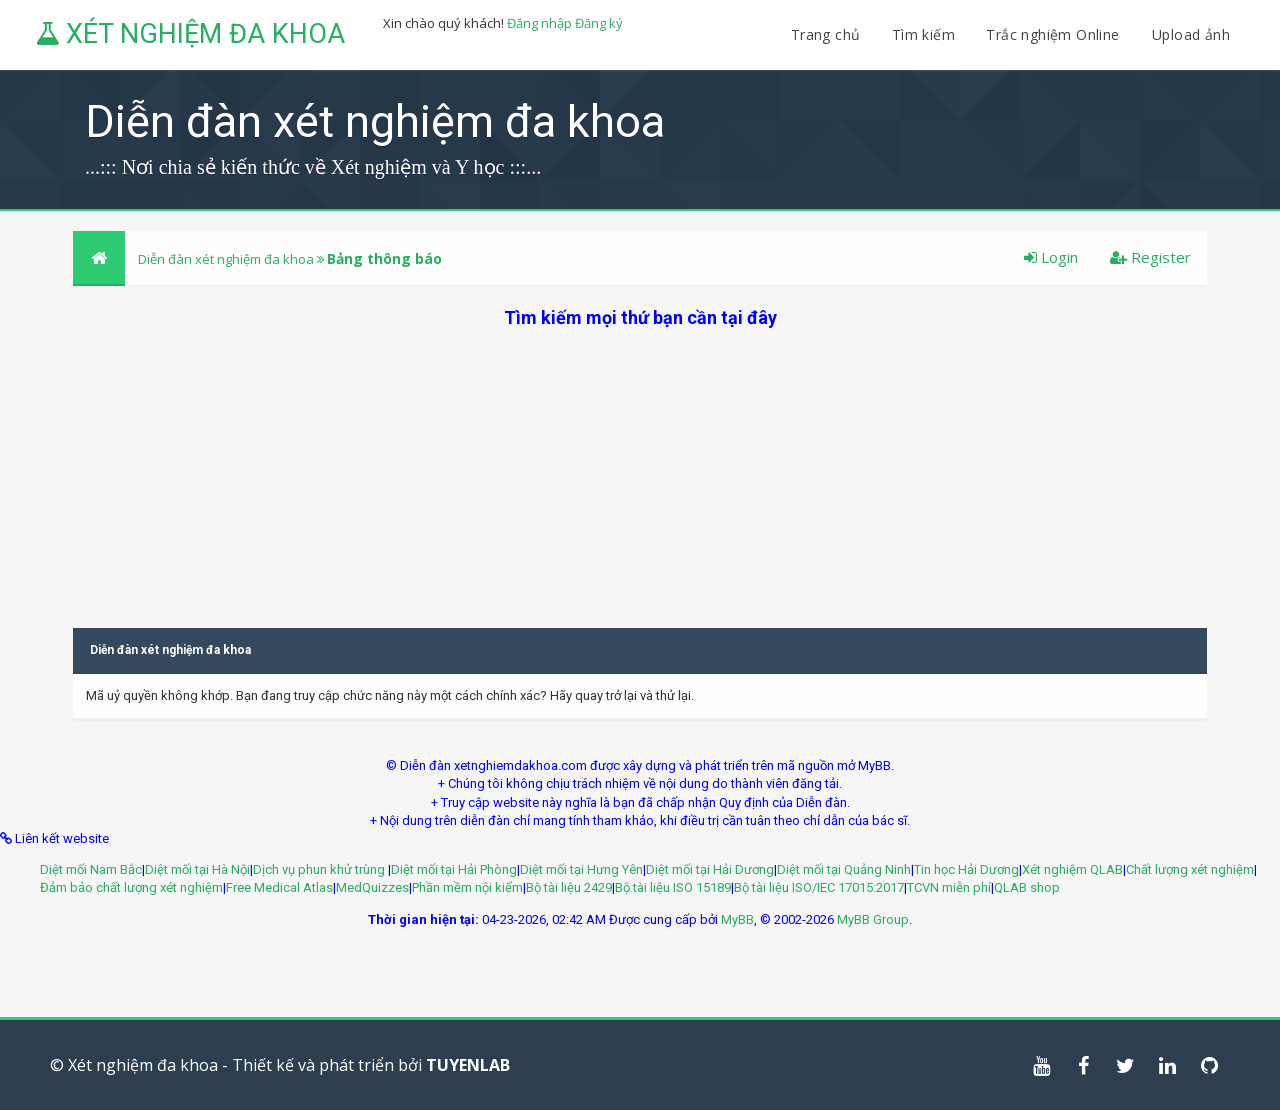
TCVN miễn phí (949, 887)
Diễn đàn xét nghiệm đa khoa (227, 259)
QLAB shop (1027, 887)
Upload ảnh (1191, 34)
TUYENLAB (468, 1065)
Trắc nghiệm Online (1055, 34)
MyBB (737, 919)
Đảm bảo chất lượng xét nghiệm (131, 887)
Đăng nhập (539, 23)
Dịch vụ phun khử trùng (320, 869)
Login (1051, 257)
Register (1150, 257)
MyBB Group (873, 919)
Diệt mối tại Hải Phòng (454, 869)
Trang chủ (826, 34)
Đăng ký (599, 23)
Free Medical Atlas (279, 887)
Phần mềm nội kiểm (467, 887)
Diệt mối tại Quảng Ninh (844, 869)
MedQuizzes (372, 887)
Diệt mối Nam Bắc (91, 869)
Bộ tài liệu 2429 (569, 887)
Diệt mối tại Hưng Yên (581, 869)
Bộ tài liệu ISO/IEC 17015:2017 (819, 887)
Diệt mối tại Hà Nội (197, 869)
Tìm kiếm (923, 34)
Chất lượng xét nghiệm (1190, 869)
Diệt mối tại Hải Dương (710, 869)
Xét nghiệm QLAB (1072, 869)
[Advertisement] (640, 470)
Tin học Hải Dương (966, 869)
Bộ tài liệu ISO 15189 (673, 887)
